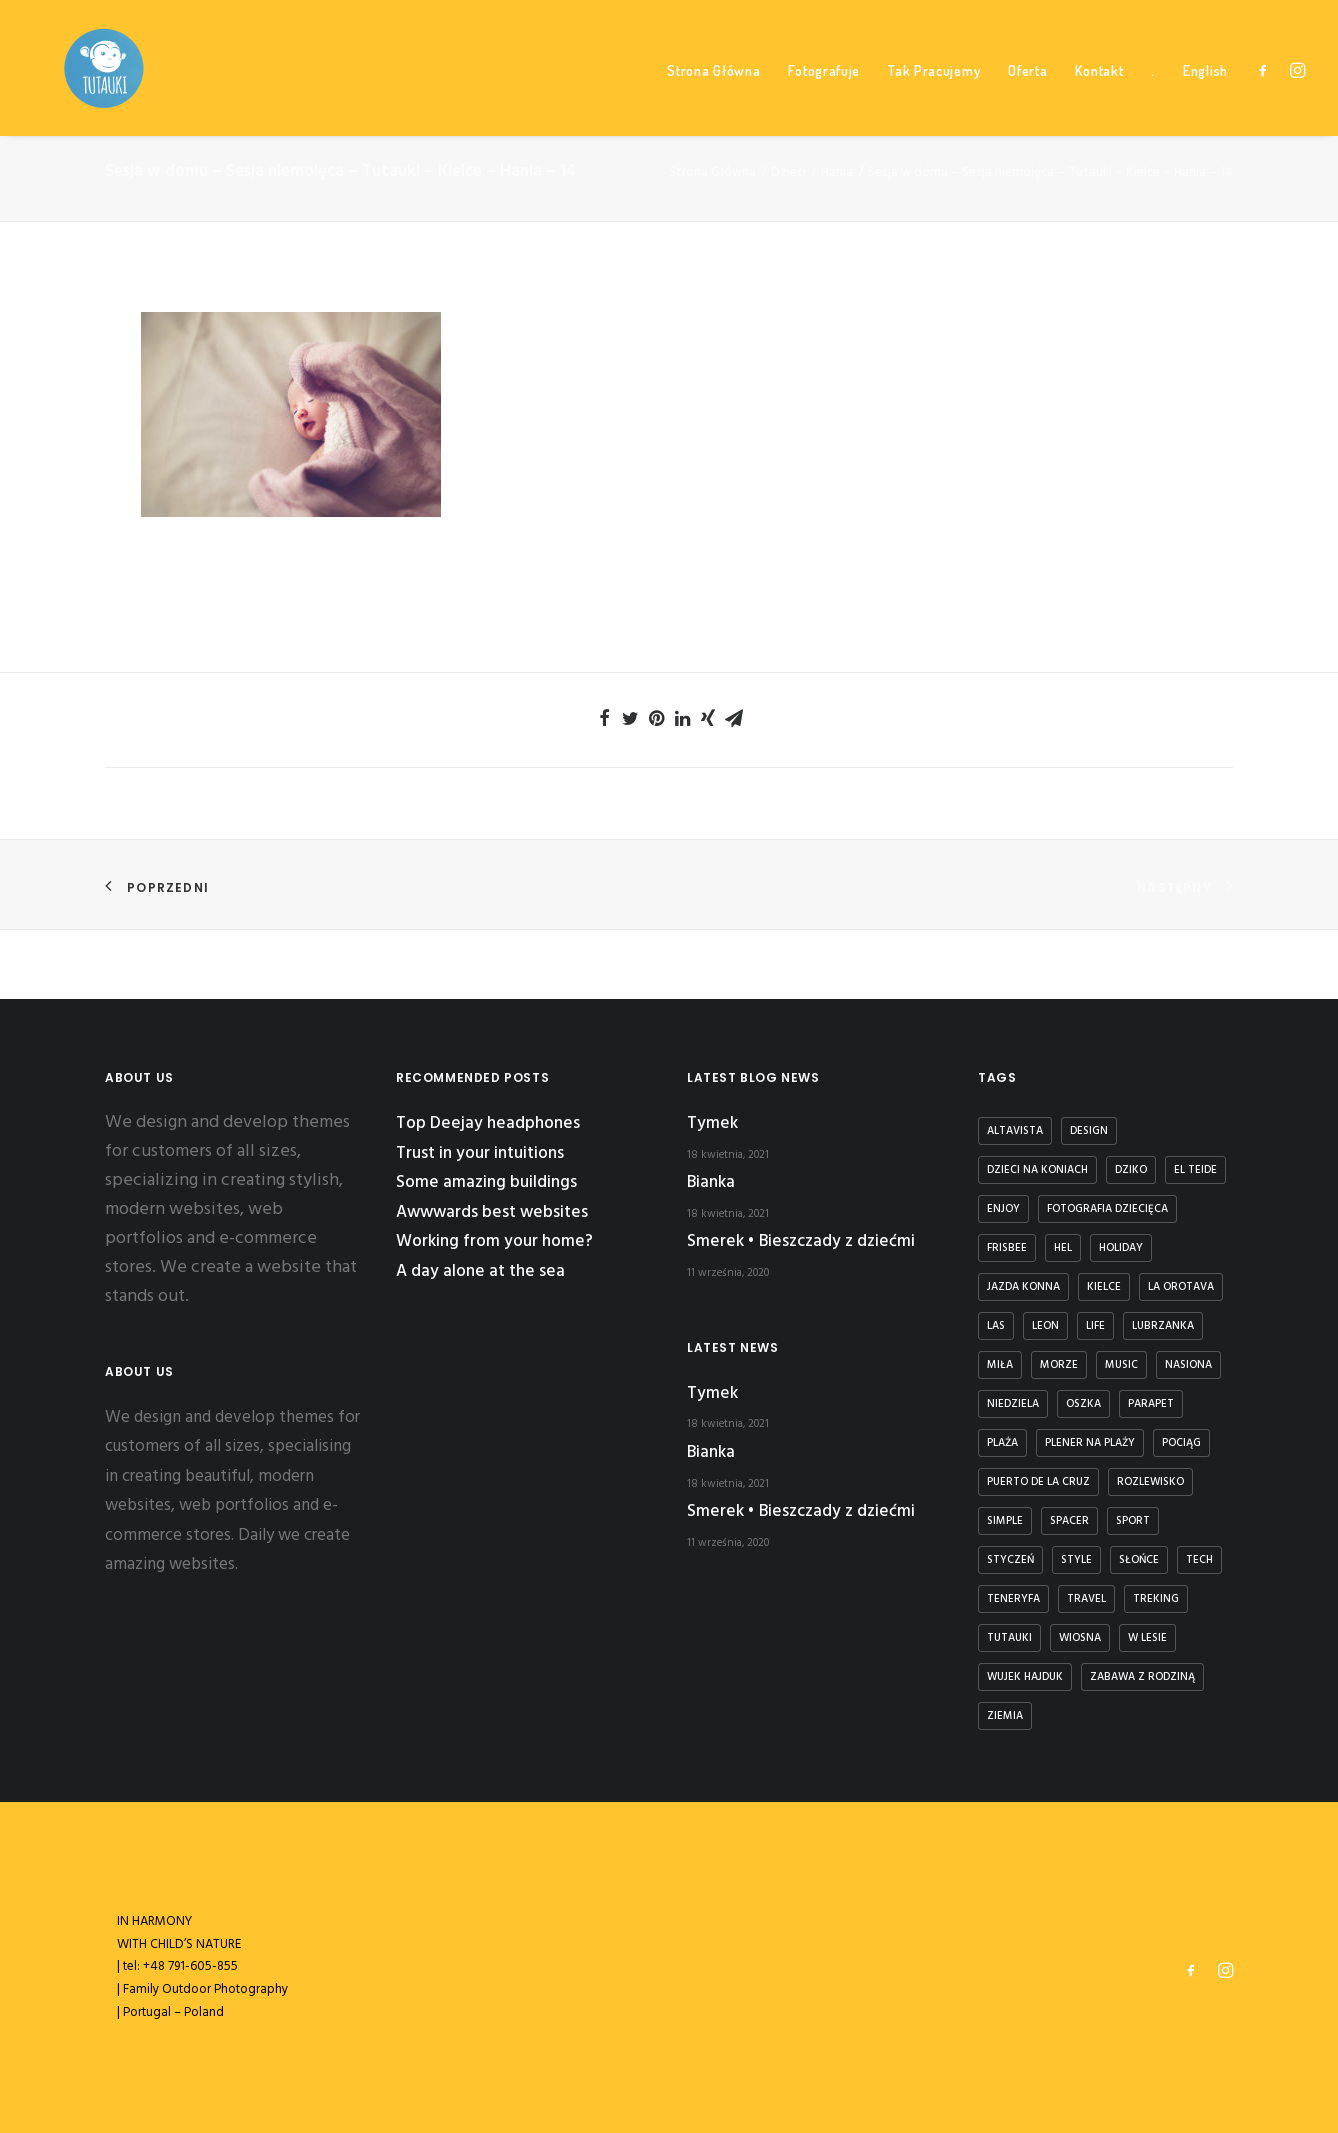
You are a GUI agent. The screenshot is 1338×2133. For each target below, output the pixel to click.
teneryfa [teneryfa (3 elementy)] (1013, 1599)
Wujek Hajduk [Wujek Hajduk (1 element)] (1025, 1677)
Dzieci (788, 242)
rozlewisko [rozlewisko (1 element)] (1150, 1482)
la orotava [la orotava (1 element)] (1181, 1287)
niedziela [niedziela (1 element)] (1013, 1404)
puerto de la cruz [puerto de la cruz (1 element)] (1038, 1482)
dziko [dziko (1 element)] (1131, 1170)
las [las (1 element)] (996, 1326)
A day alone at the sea (480, 1271)
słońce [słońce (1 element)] (1139, 1560)
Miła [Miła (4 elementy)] (1000, 1365)
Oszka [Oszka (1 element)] (1083, 1404)
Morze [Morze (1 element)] (1059, 1365)
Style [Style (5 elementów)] (1076, 1560)
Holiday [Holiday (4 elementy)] (1121, 1248)
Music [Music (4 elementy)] (1121, 1365)
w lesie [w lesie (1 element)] (1147, 1638)
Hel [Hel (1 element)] (1063, 1248)
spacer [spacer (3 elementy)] (1069, 1521)
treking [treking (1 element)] (1156, 1599)
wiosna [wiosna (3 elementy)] (1080, 1638)
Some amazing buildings (486, 1182)
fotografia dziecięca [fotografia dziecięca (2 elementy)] (1107, 1209)
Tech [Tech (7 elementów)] (1199, 1560)
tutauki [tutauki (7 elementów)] (1009, 1638)
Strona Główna (713, 100)
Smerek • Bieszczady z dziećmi (801, 1242)
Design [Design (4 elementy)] (1089, 1131)
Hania (837, 242)
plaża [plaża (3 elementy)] (1002, 1443)
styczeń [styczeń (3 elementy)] (1010, 1560)
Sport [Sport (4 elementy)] (1133, 1521)
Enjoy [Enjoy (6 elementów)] (1003, 1209)
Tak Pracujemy (934, 100)
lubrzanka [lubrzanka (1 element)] (1163, 1326)
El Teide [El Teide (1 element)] (1195, 1170)
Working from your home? (494, 1242)
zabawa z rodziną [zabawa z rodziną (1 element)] (1142, 1677)
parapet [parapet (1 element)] (1151, 1404)
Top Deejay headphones (488, 1123)
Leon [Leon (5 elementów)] (1045, 1326)
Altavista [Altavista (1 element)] (1015, 1131)
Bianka (711, 1182)
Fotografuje (824, 100)
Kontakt (1099, 100)
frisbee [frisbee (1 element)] (1007, 1248)
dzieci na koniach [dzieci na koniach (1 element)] (1037, 1170)
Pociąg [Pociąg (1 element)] (1181, 1443)
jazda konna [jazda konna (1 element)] (1023, 1287)
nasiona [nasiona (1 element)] (1188, 1365)
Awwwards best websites (492, 1212)
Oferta (1027, 100)
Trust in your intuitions (480, 1153)
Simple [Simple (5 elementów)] (1005, 1521)
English (1205, 100)
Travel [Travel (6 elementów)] (1086, 1599)
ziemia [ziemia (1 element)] (1005, 1716)
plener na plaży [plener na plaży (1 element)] (1090, 1443)
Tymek (712, 1123)
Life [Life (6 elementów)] (1095, 1326)
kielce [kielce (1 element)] (1104, 1287)
